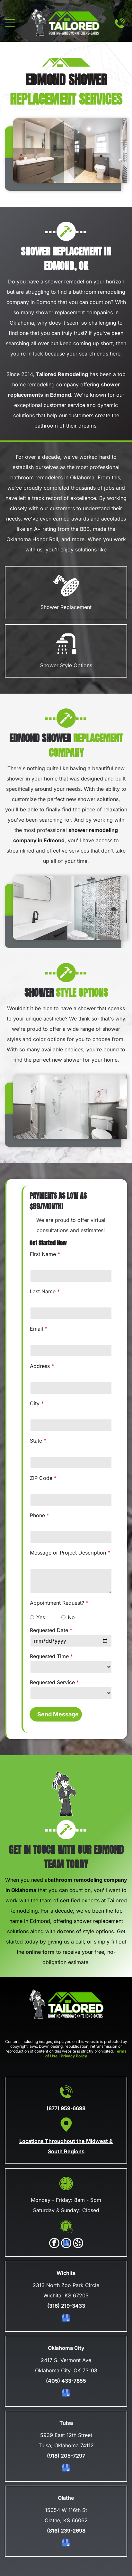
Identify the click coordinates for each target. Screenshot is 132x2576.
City (35, 1403)
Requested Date (49, 1630)
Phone (37, 1515)
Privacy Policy (74, 2056)
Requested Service (52, 1682)
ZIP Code (41, 1478)
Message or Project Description (68, 1552)
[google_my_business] (66, 2244)
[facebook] (54, 2244)
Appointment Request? (57, 1603)
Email (36, 1328)
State (36, 1440)
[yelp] (78, 2244)
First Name (43, 1254)
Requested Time (49, 1656)
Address (40, 1366)
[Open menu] (10, 23)
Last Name (43, 1291)
